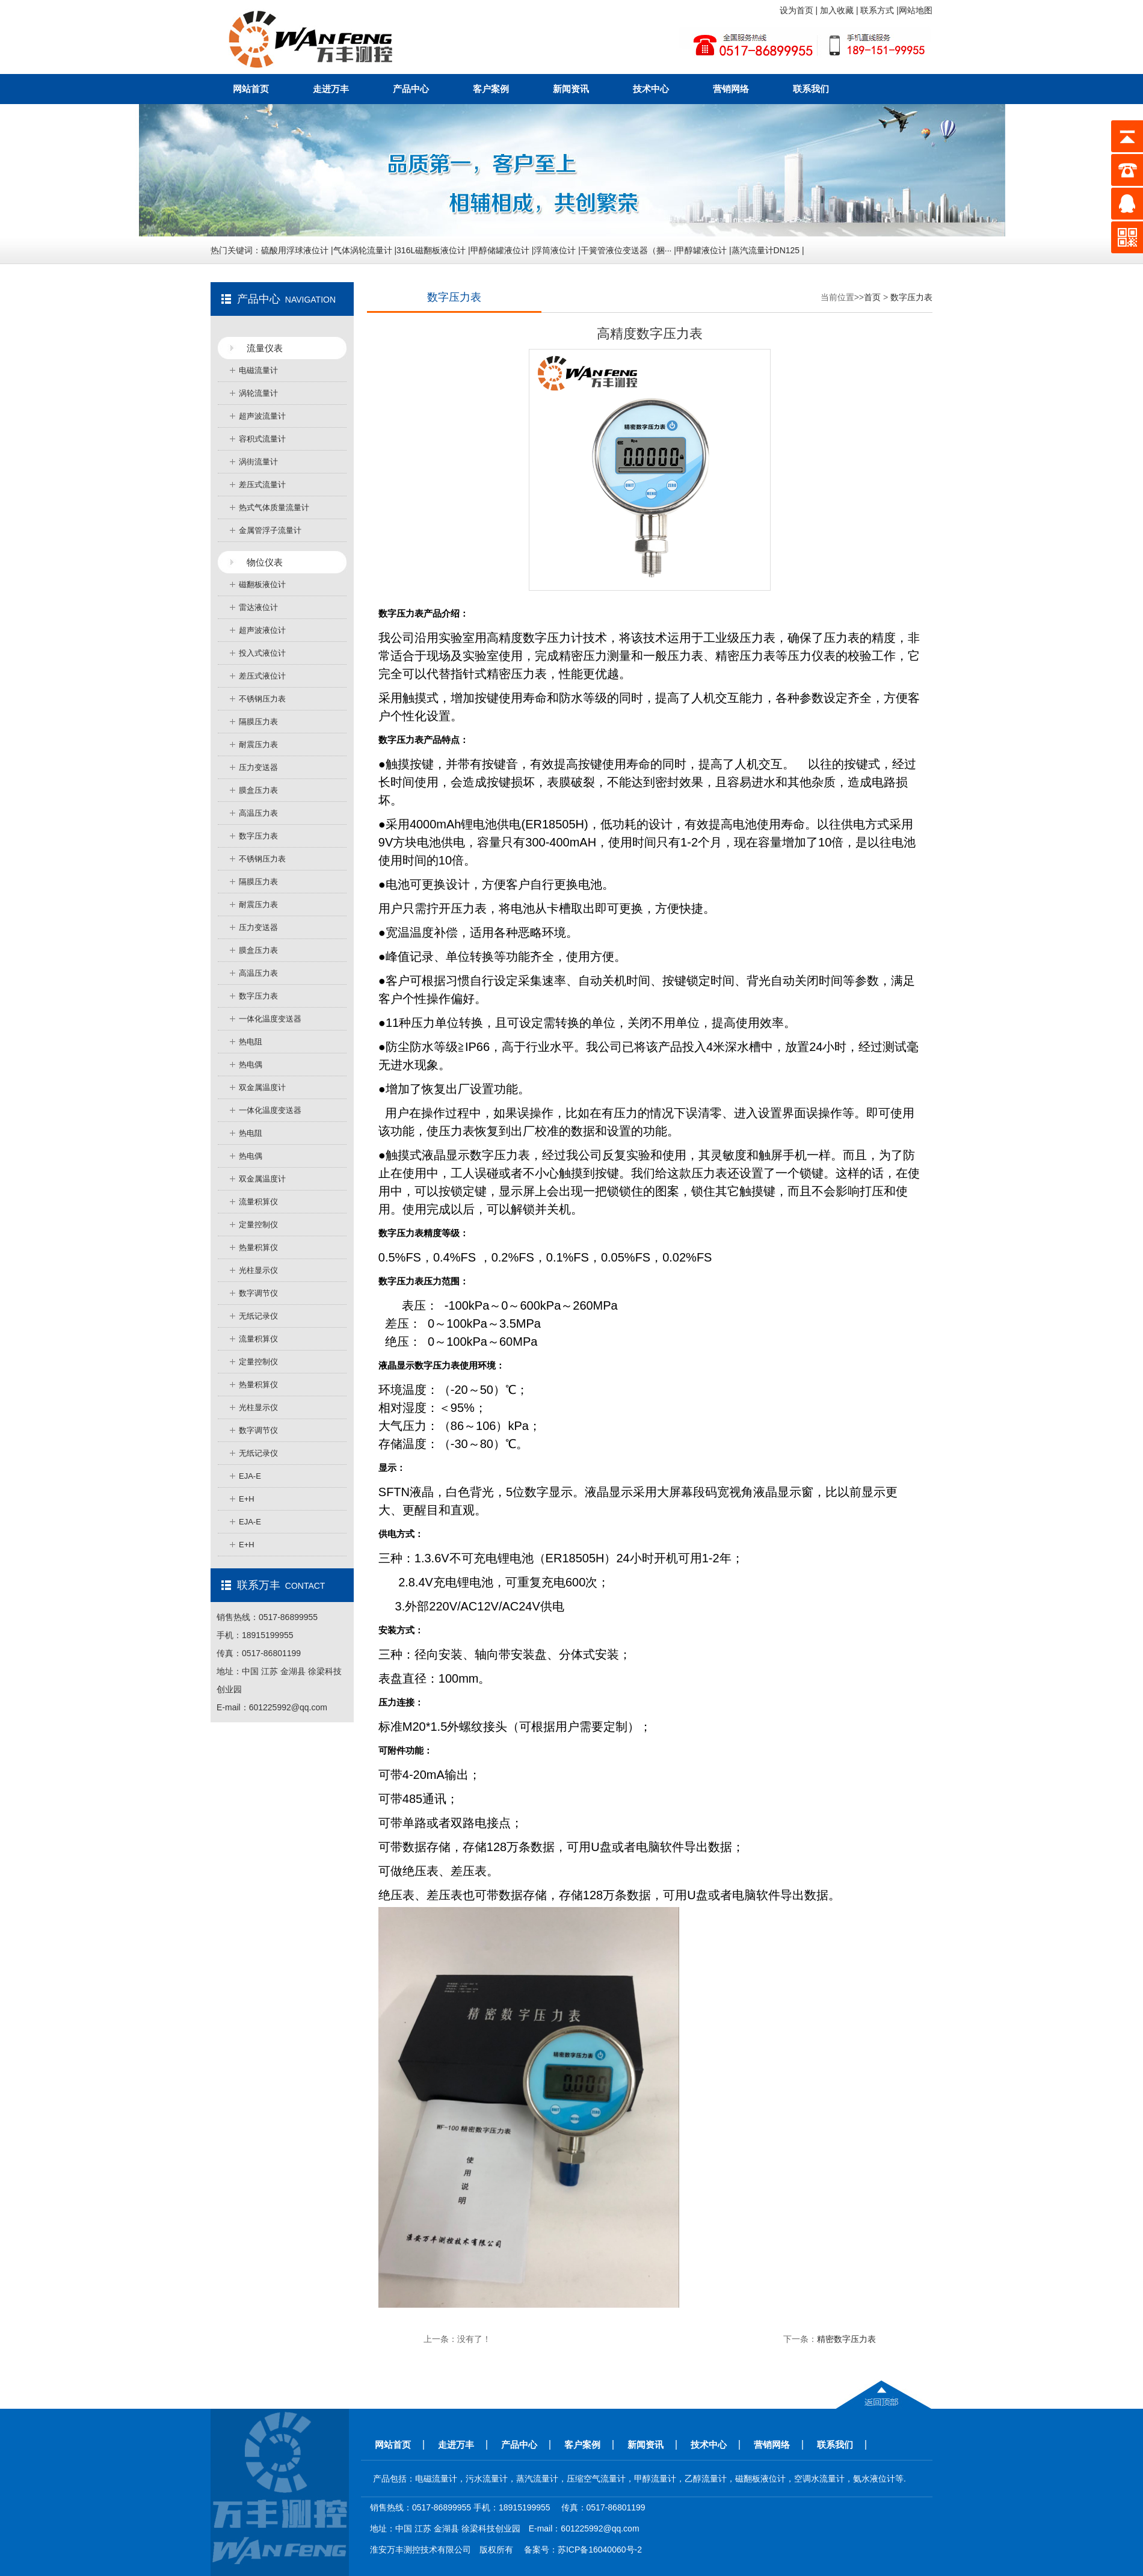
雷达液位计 (258, 607)
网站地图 (915, 10)
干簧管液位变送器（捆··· (626, 250)
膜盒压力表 (258, 790)
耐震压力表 (258, 744)
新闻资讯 (571, 89)
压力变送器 (258, 767)
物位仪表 (265, 562)
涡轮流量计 (258, 393)
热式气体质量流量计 (274, 507)
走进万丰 (331, 89)
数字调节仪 (258, 1293)
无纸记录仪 (258, 1315)
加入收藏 (838, 10)
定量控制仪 (258, 1224)
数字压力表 (258, 835)
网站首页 (251, 89)
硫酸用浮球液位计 (294, 250)
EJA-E (250, 1476)
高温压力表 (258, 813)
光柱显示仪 (258, 1270)
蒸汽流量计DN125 (766, 250)
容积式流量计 (262, 438)
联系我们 (811, 89)
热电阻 (250, 1041)
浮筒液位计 (555, 250)
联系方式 (878, 10)
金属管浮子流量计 (270, 530)
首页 (872, 297)
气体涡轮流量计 (362, 250)
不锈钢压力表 (262, 698)
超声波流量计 (262, 416)
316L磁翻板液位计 (431, 250)
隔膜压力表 (258, 721)
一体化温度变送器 (270, 1018)
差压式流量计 (262, 484)
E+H (246, 1498)
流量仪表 (265, 348)
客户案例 (491, 89)
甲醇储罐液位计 (499, 250)
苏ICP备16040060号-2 (600, 2549)
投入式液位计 (262, 653)
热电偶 (250, 1064)
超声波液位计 (262, 630)
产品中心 (411, 89)
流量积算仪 (258, 1201)
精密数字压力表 (846, 2339)
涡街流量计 (258, 461)
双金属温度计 (262, 1087)
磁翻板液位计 (262, 584)
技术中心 (651, 89)
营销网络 (731, 89)
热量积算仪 (258, 1247)
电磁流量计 (258, 370)
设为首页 (798, 10)
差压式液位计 (262, 675)
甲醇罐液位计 (701, 250)
